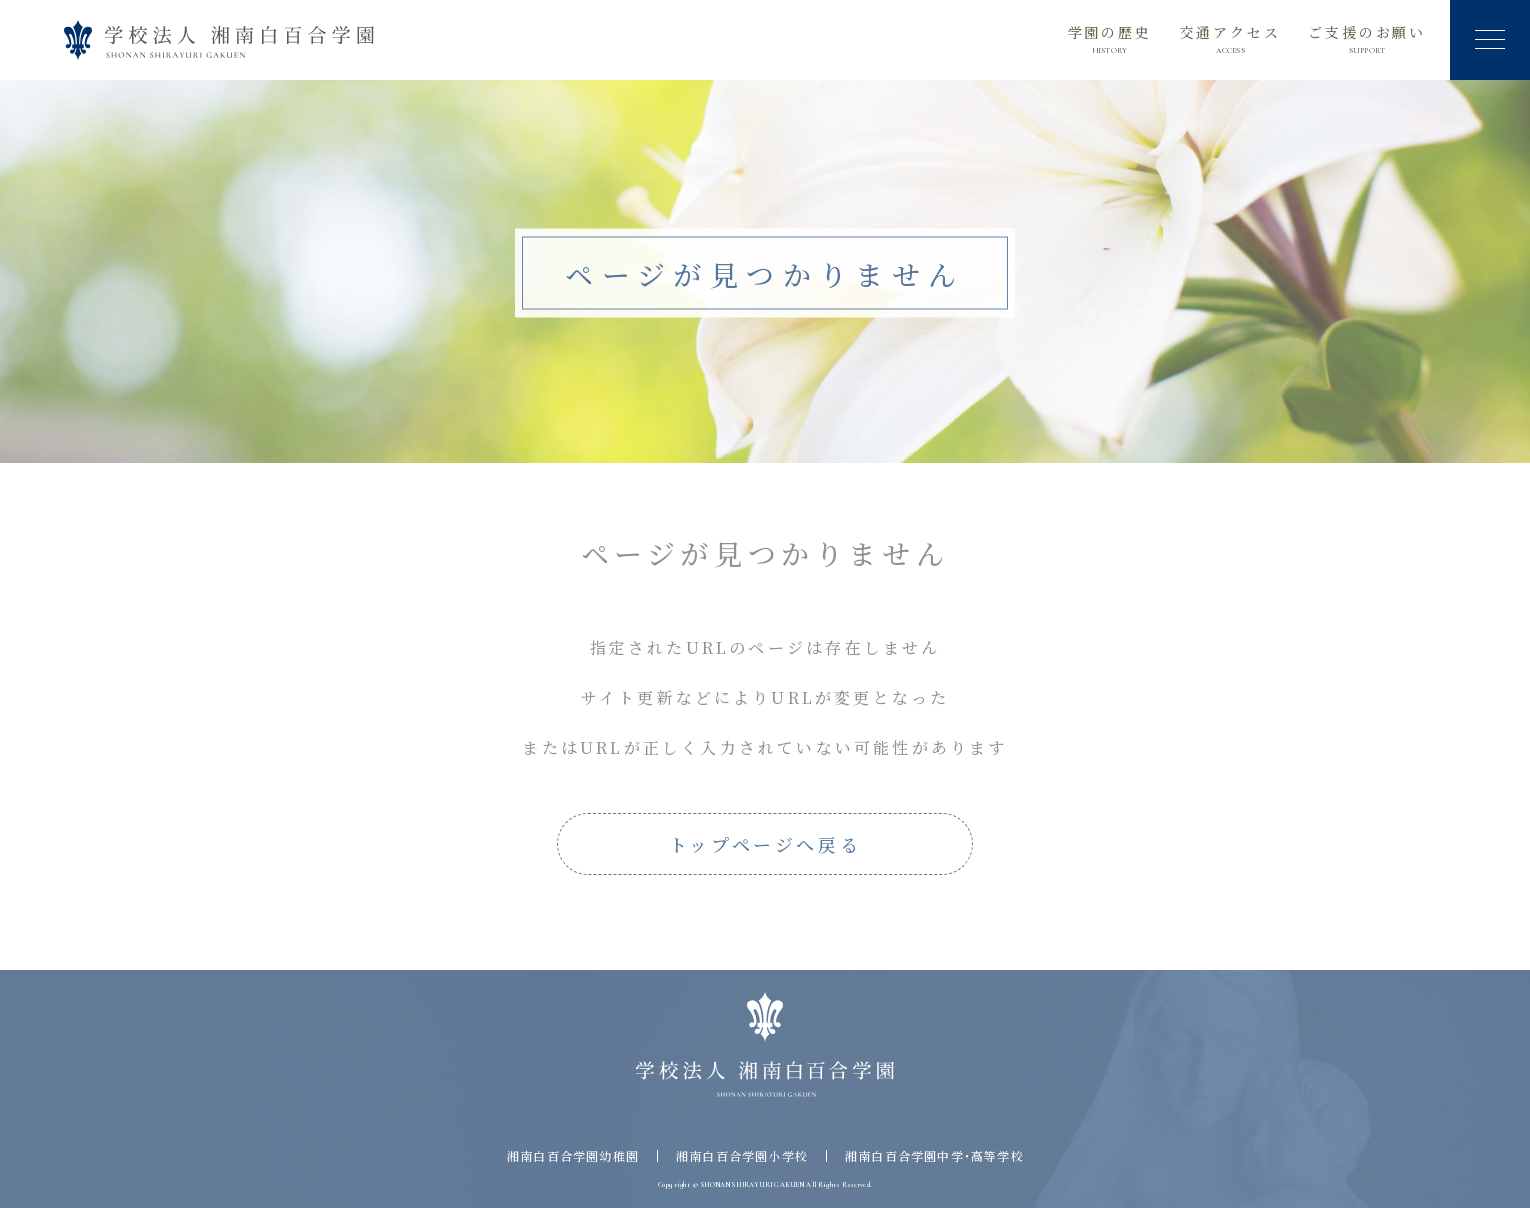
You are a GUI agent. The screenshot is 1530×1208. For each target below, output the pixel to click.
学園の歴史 (1110, 39)
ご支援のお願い (1367, 39)
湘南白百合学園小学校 (742, 1156)
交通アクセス (1230, 39)
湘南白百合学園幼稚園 (573, 1156)
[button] (1490, 40)
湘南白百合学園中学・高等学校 (934, 1156)
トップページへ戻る (765, 844)
